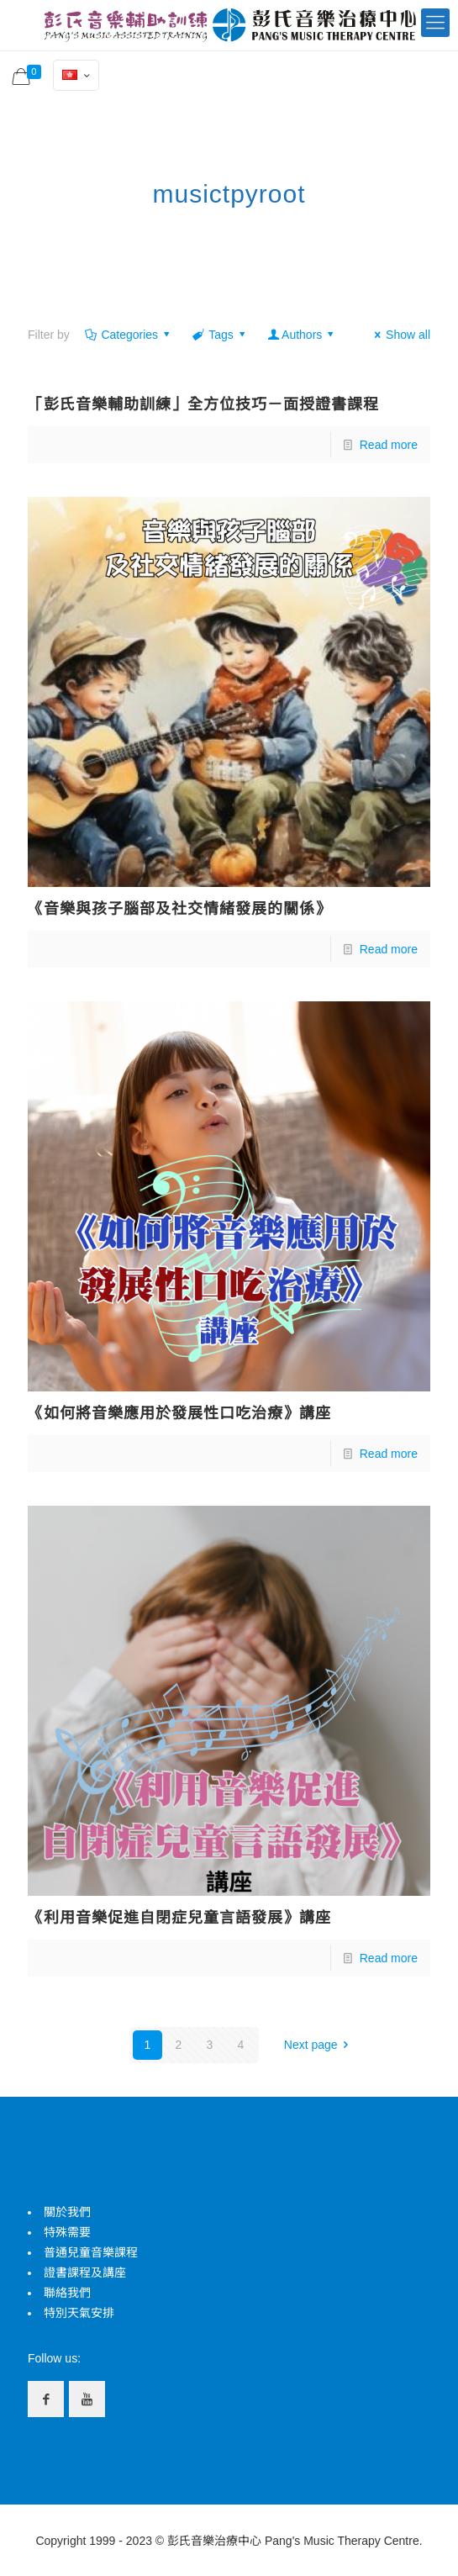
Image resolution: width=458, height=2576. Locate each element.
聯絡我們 (67, 2292)
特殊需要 (67, 2232)
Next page (319, 2044)
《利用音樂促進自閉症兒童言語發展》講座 (179, 1917)
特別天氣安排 (79, 2313)
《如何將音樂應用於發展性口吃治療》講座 (179, 1413)
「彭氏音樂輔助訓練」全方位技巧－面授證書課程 (203, 404)
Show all (399, 334)
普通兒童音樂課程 (91, 2252)
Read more (389, 444)
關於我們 (67, 2212)
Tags (220, 334)
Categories (128, 334)
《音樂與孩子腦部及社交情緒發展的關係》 (179, 908)
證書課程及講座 (85, 2272)
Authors (301, 334)
